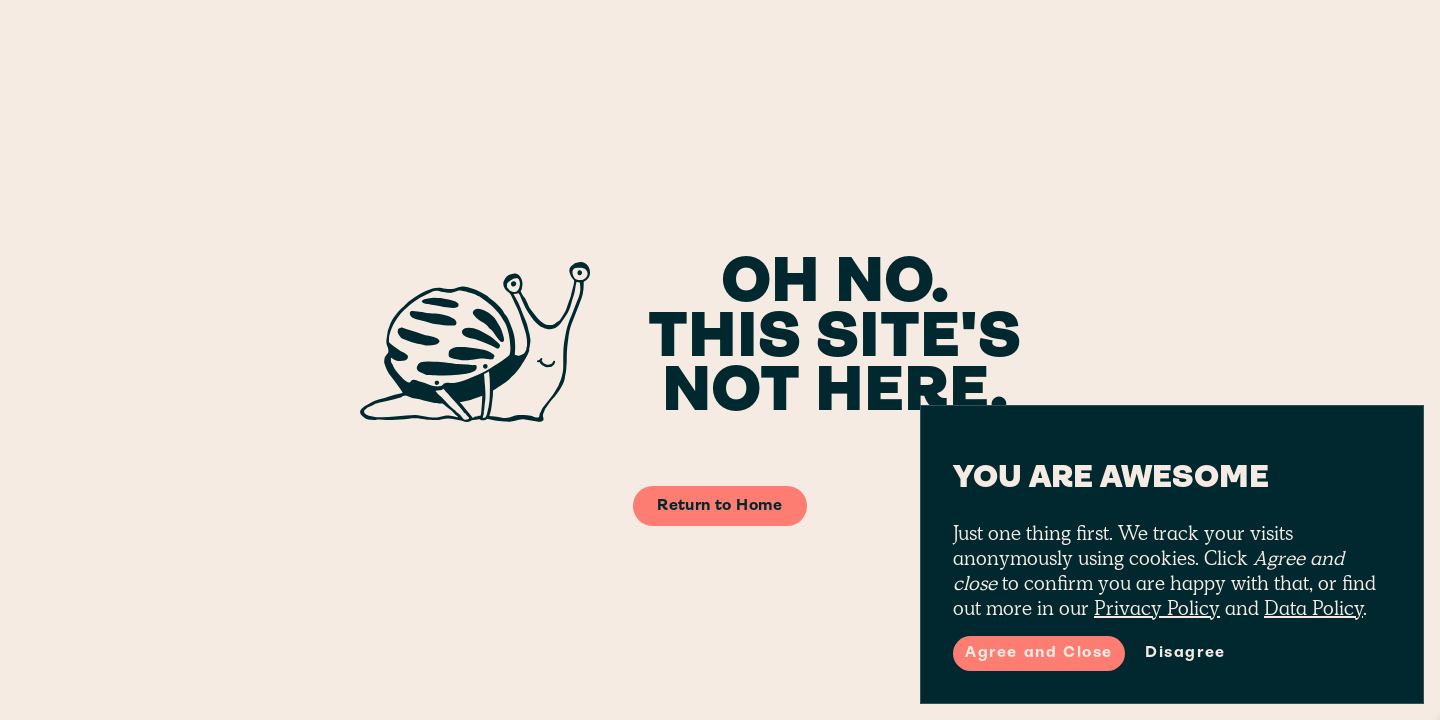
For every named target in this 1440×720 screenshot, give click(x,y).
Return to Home (720, 506)
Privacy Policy (1157, 608)
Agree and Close (1039, 653)
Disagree (1185, 653)
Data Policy (1313, 608)
